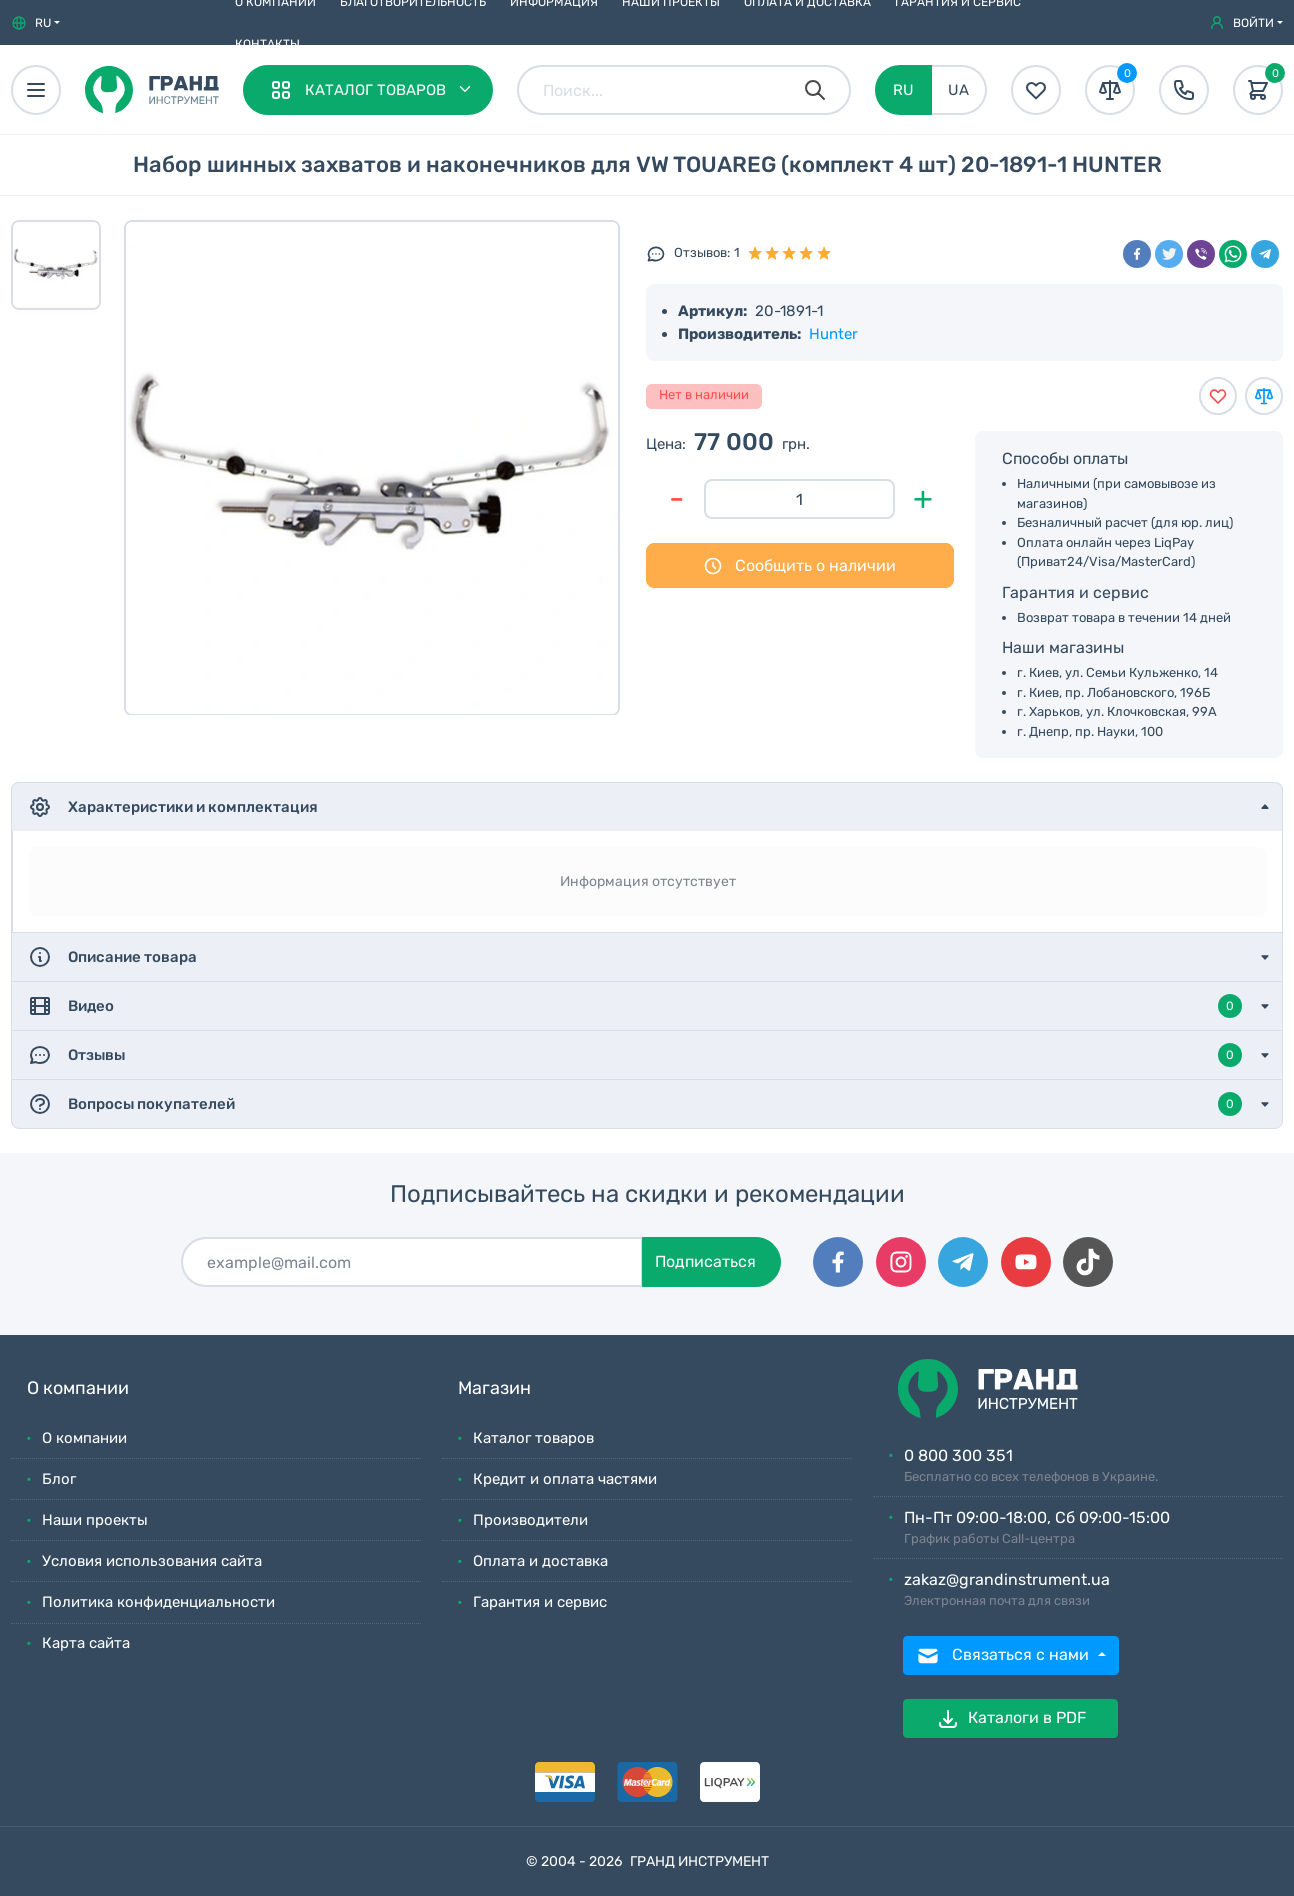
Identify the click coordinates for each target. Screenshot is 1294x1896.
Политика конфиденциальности (158, 1602)
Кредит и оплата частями (565, 1479)
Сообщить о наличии (799, 566)
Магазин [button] (494, 1388)
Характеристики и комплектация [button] (173, 807)
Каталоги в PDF (1011, 1719)
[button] (35, 23)
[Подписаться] (412, 1262)
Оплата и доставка (540, 1561)
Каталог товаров (533, 1438)
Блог (59, 1479)
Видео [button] (635, 1006)
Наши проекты (95, 1520)
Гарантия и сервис (540, 1602)
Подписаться (705, 1261)
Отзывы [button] (635, 1055)
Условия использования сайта (152, 1561)
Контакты (267, 44)
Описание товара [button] (112, 957)
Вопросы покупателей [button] (635, 1104)
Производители (530, 1520)
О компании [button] (78, 1388)
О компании (84, 1438)
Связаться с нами (1004, 1656)
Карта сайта (86, 1643)
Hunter (833, 334)
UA (958, 90)
